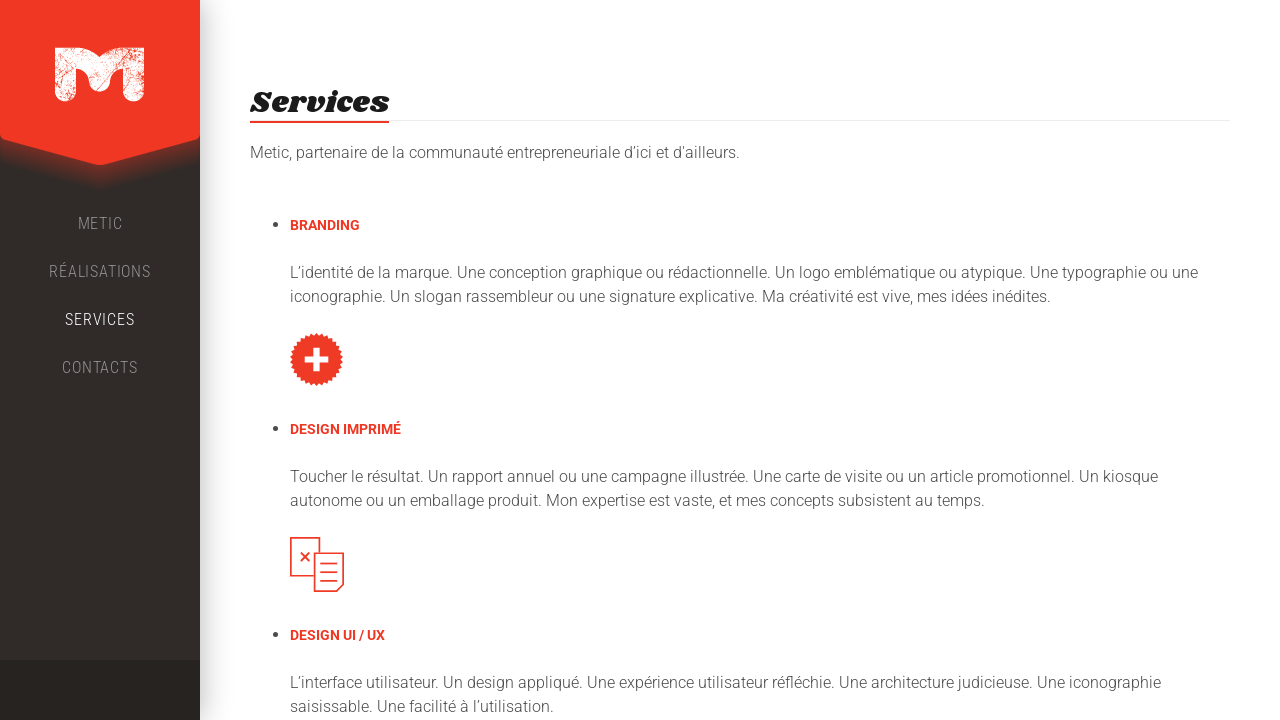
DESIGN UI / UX (337, 635)
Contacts (99, 367)
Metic (100, 223)
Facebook (64, 690)
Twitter (100, 690)
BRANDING (325, 225)
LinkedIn (136, 690)
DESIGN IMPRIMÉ (345, 429)
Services (99, 319)
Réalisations (100, 271)
